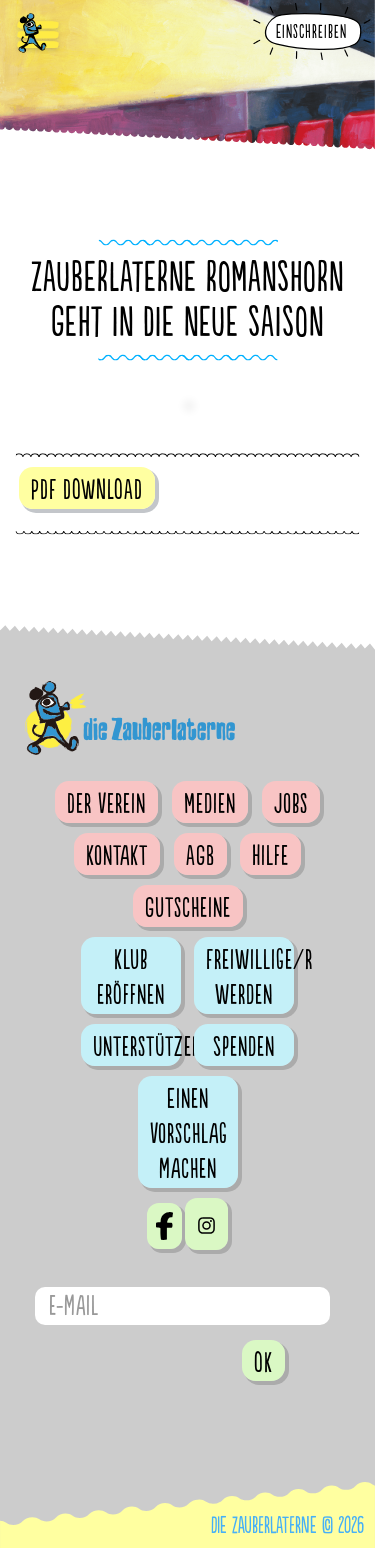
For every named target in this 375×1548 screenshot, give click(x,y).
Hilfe (270, 856)
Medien (210, 804)
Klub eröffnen (131, 977)
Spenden (244, 1047)
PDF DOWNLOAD (87, 490)
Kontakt (117, 856)
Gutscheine (188, 908)
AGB (200, 856)
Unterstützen (137, 1047)
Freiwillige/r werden (250, 977)
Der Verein (106, 804)
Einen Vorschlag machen (189, 1134)
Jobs (291, 804)
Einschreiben (311, 32)
